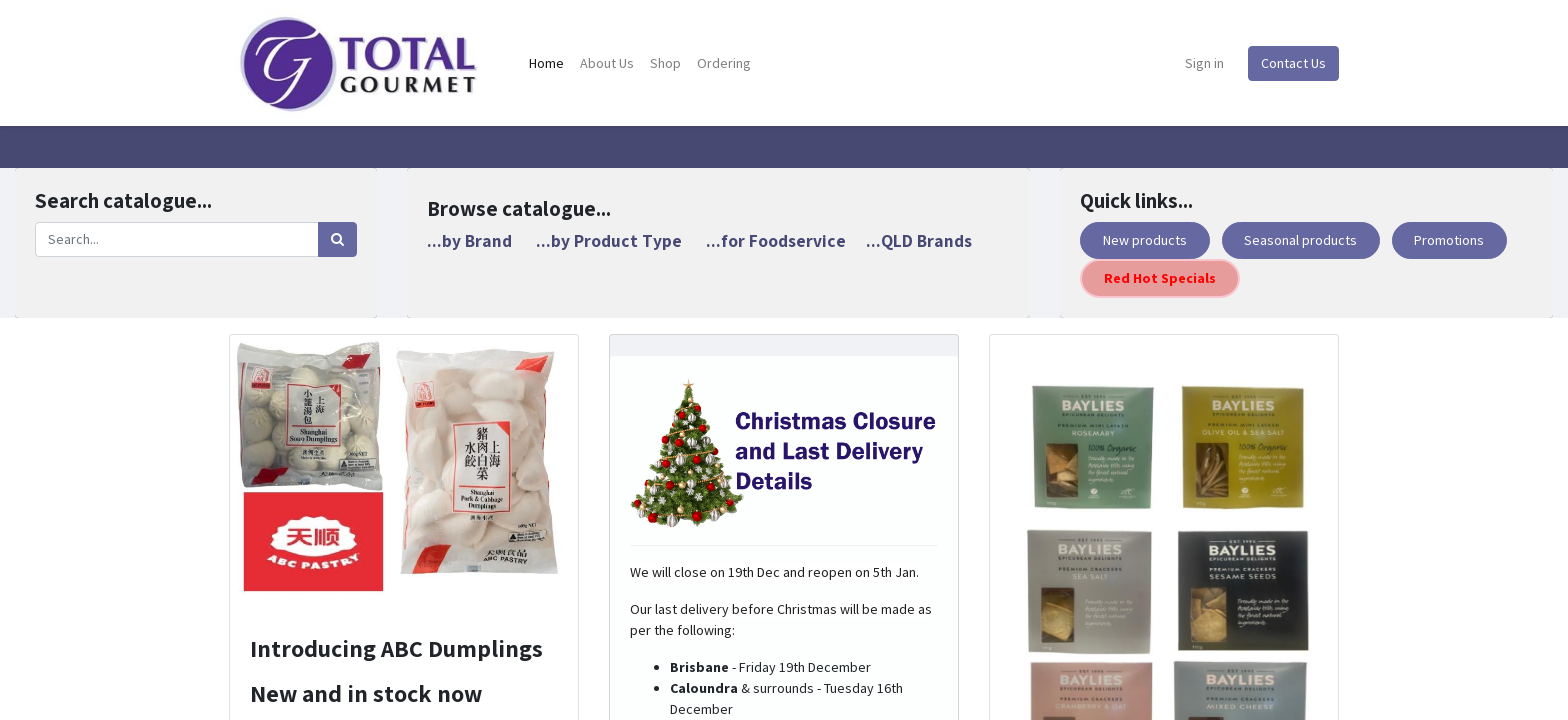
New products (1145, 240)
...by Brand (469, 240)
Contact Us (1293, 63)
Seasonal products (1300, 240)
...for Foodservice (776, 240)
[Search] (337, 239)
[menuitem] (546, 63)
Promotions (1449, 240)
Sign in (1204, 63)
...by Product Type (609, 240)
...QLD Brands (919, 240)
